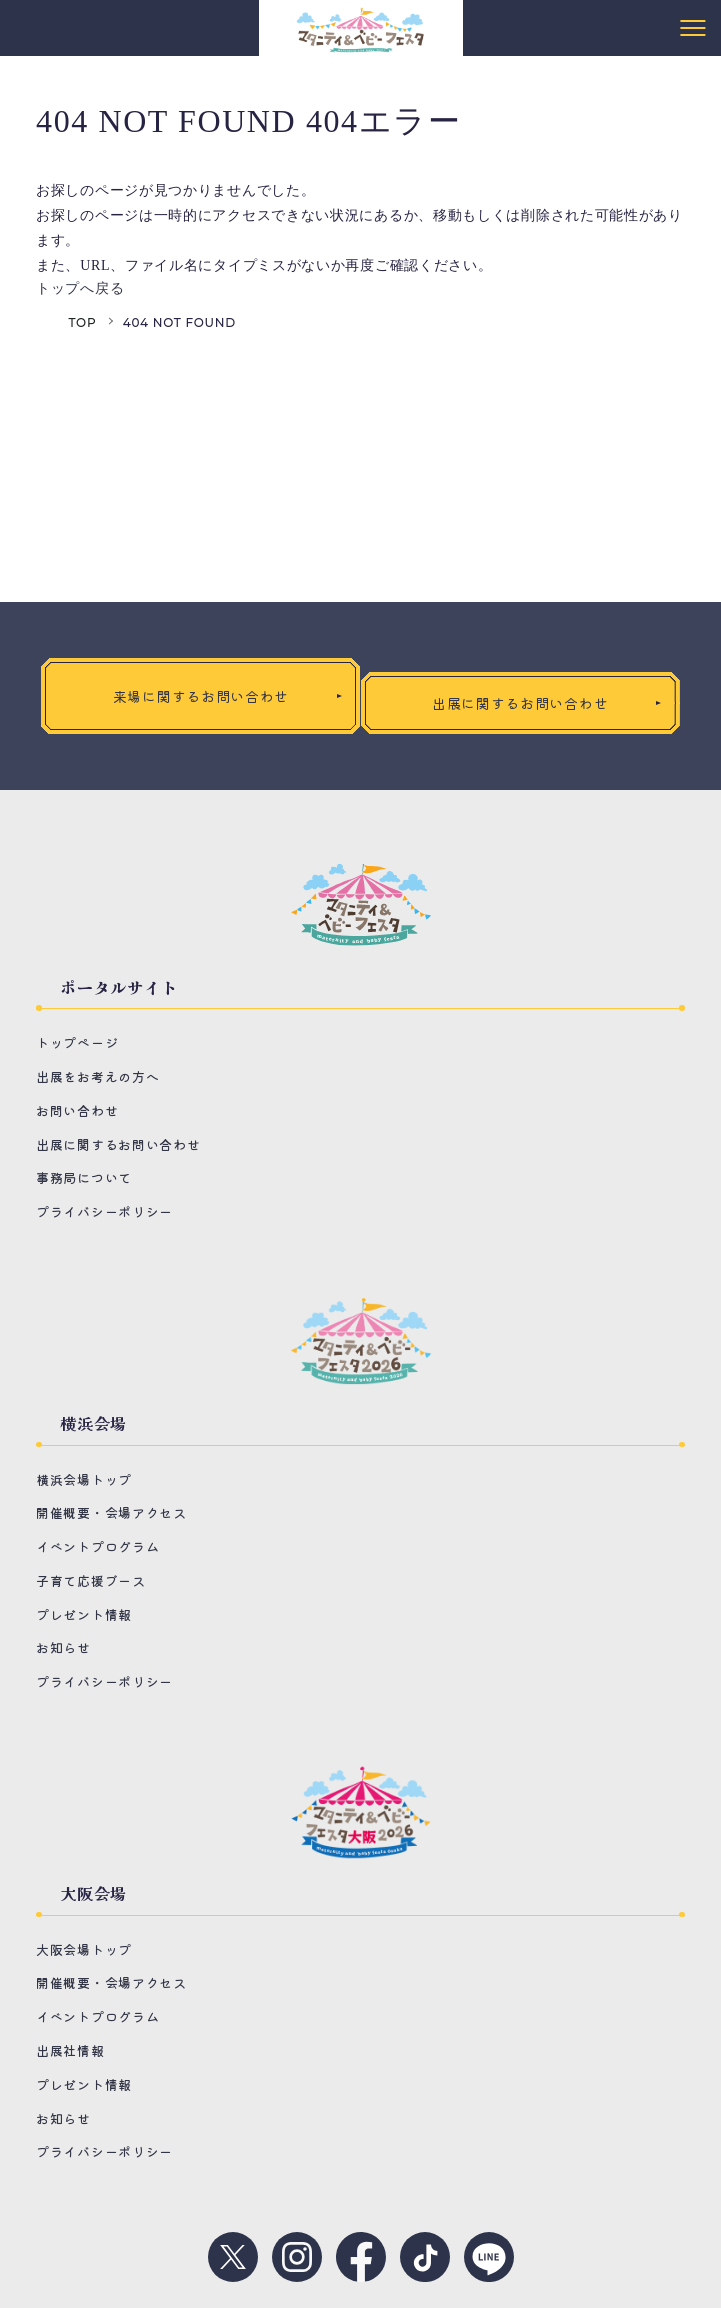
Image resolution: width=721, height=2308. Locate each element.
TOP (82, 322)
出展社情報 (70, 2050)
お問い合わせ (77, 1110)
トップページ (77, 1042)
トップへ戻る (80, 288)
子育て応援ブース (91, 1580)
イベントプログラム (97, 1546)
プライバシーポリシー (104, 1211)
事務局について (84, 1177)
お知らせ (63, 1647)
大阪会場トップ (84, 1949)
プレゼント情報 (84, 1614)
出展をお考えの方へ (97, 1076)
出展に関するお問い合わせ (118, 1144)
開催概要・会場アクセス (111, 1512)
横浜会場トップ (84, 1479)
